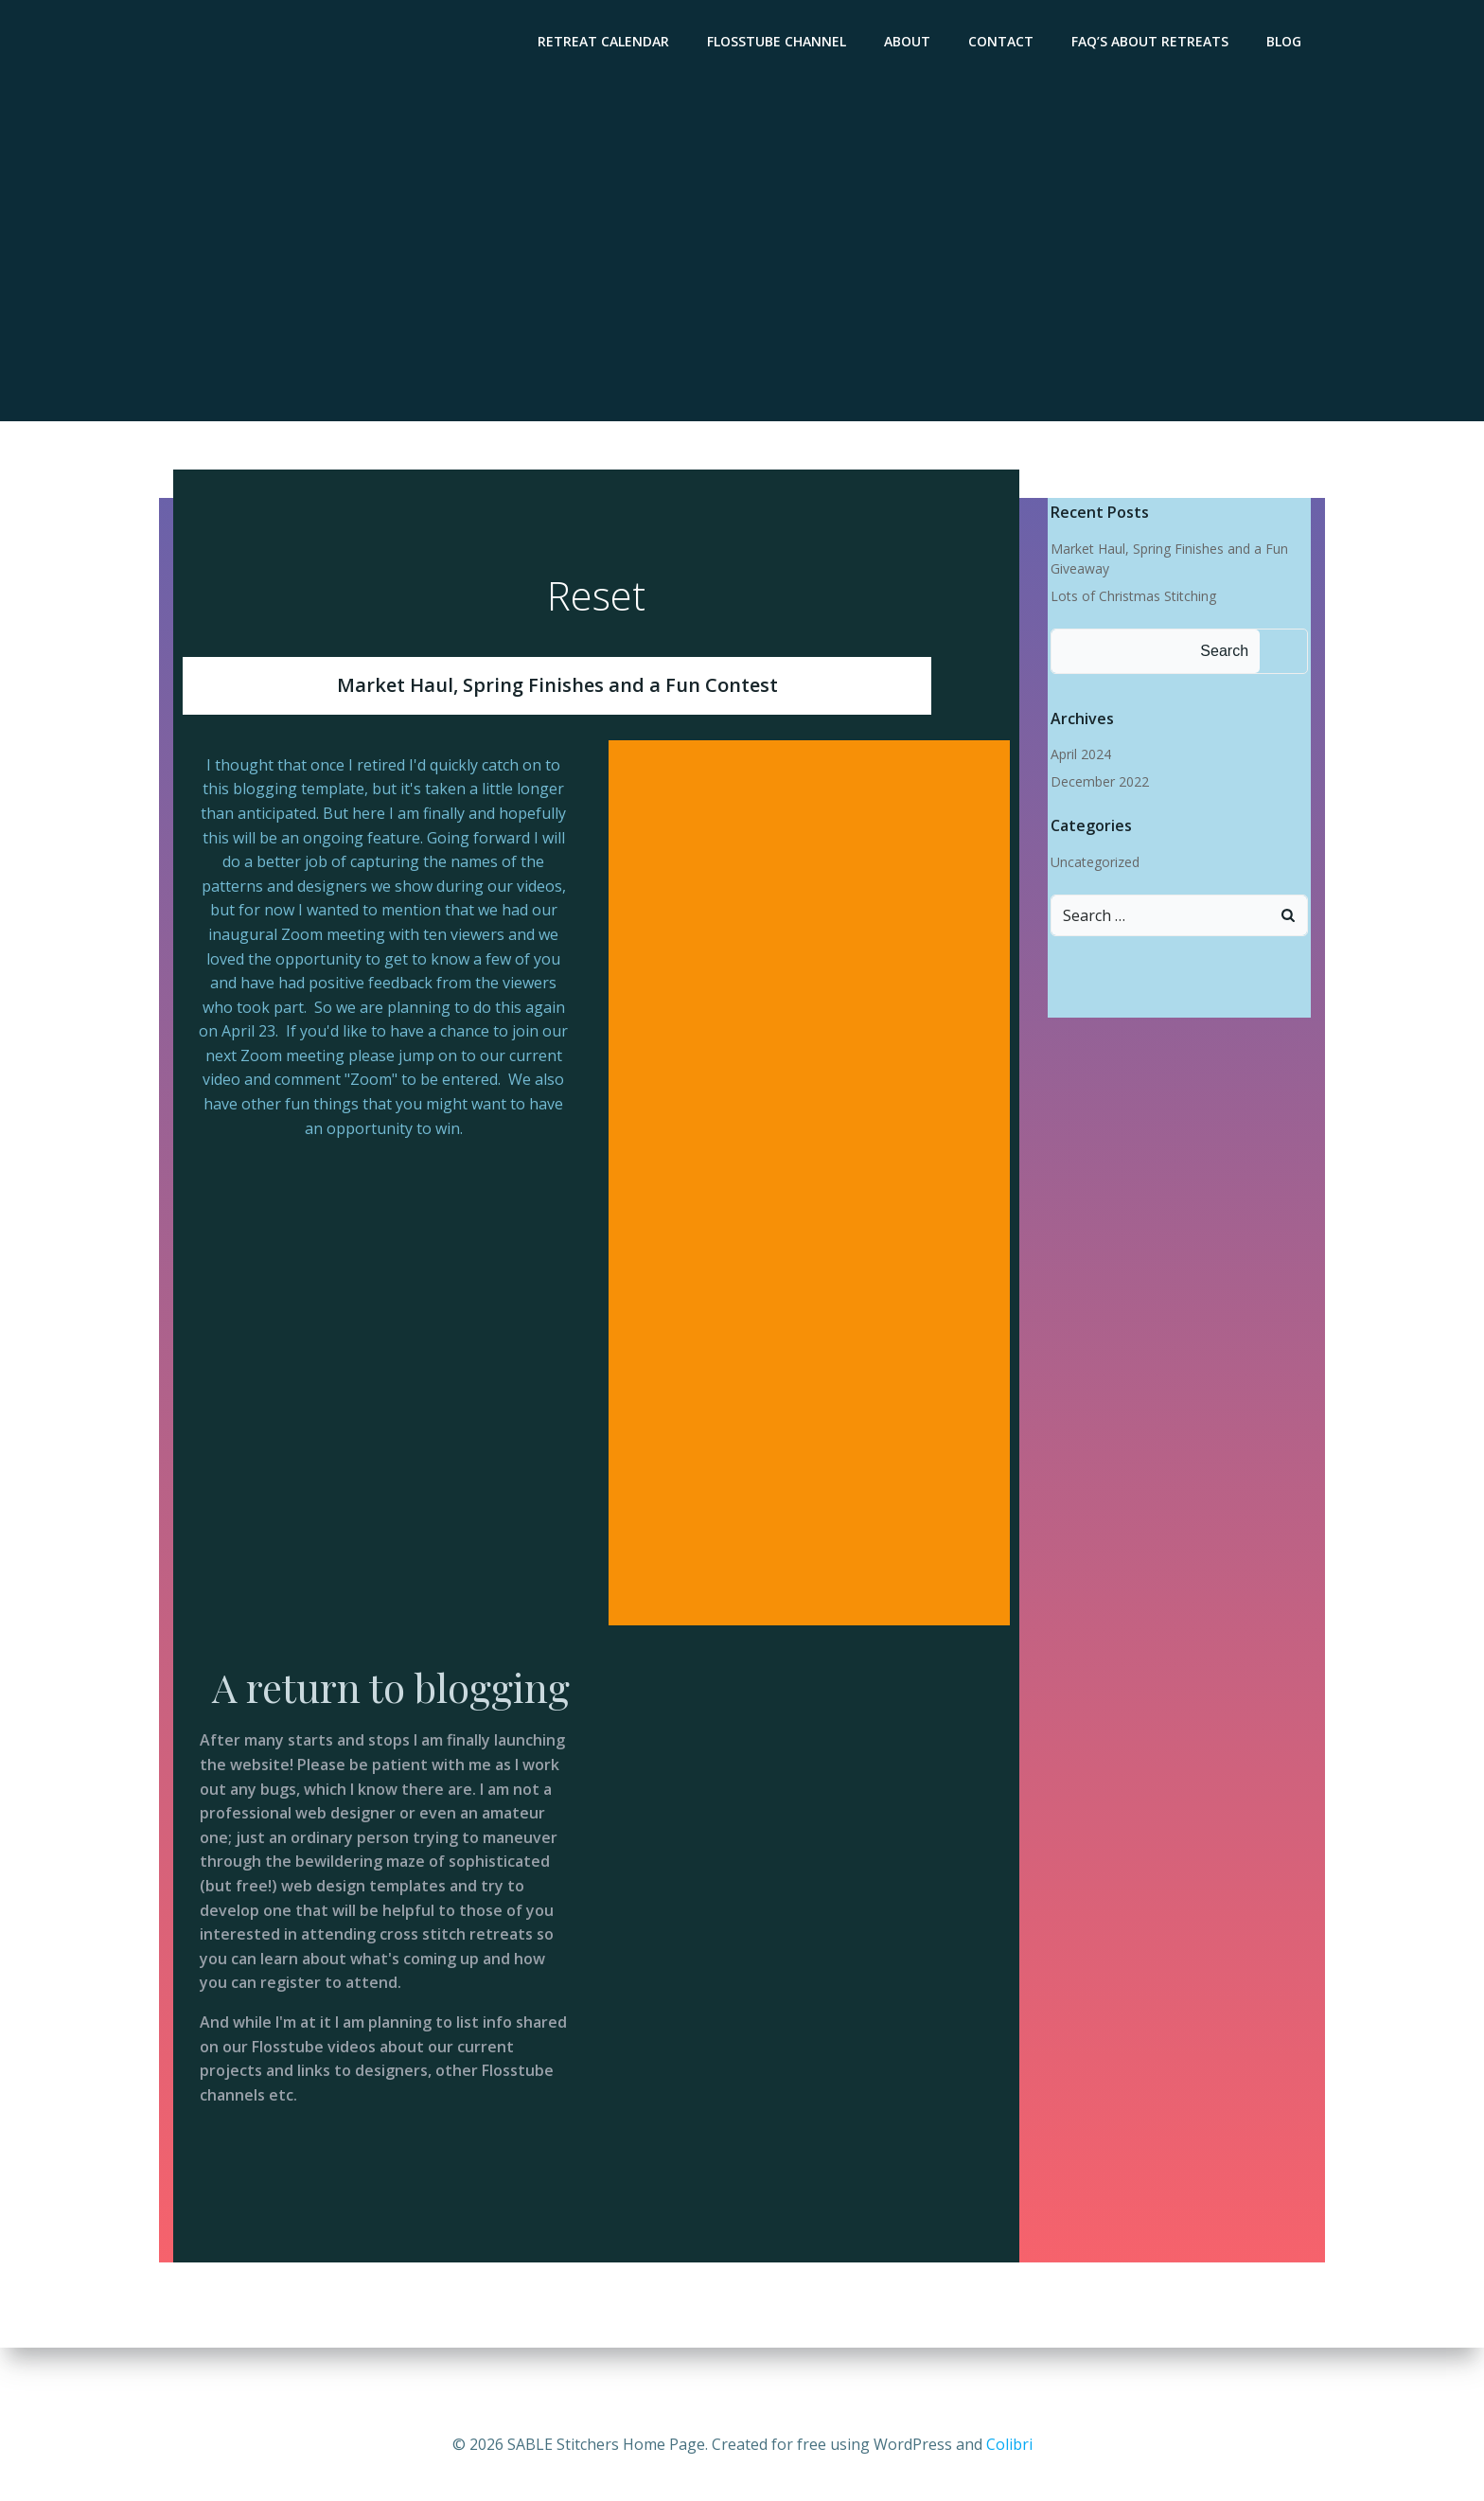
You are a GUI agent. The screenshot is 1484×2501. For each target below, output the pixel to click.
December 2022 (1097, 783)
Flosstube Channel (781, 43)
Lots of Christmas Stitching (1130, 598)
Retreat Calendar (608, 43)
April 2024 (1078, 756)
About (912, 43)
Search (1221, 652)
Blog (1288, 43)
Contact (1005, 43)
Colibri (1009, 2444)
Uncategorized (1092, 863)
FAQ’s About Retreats (1154, 43)
